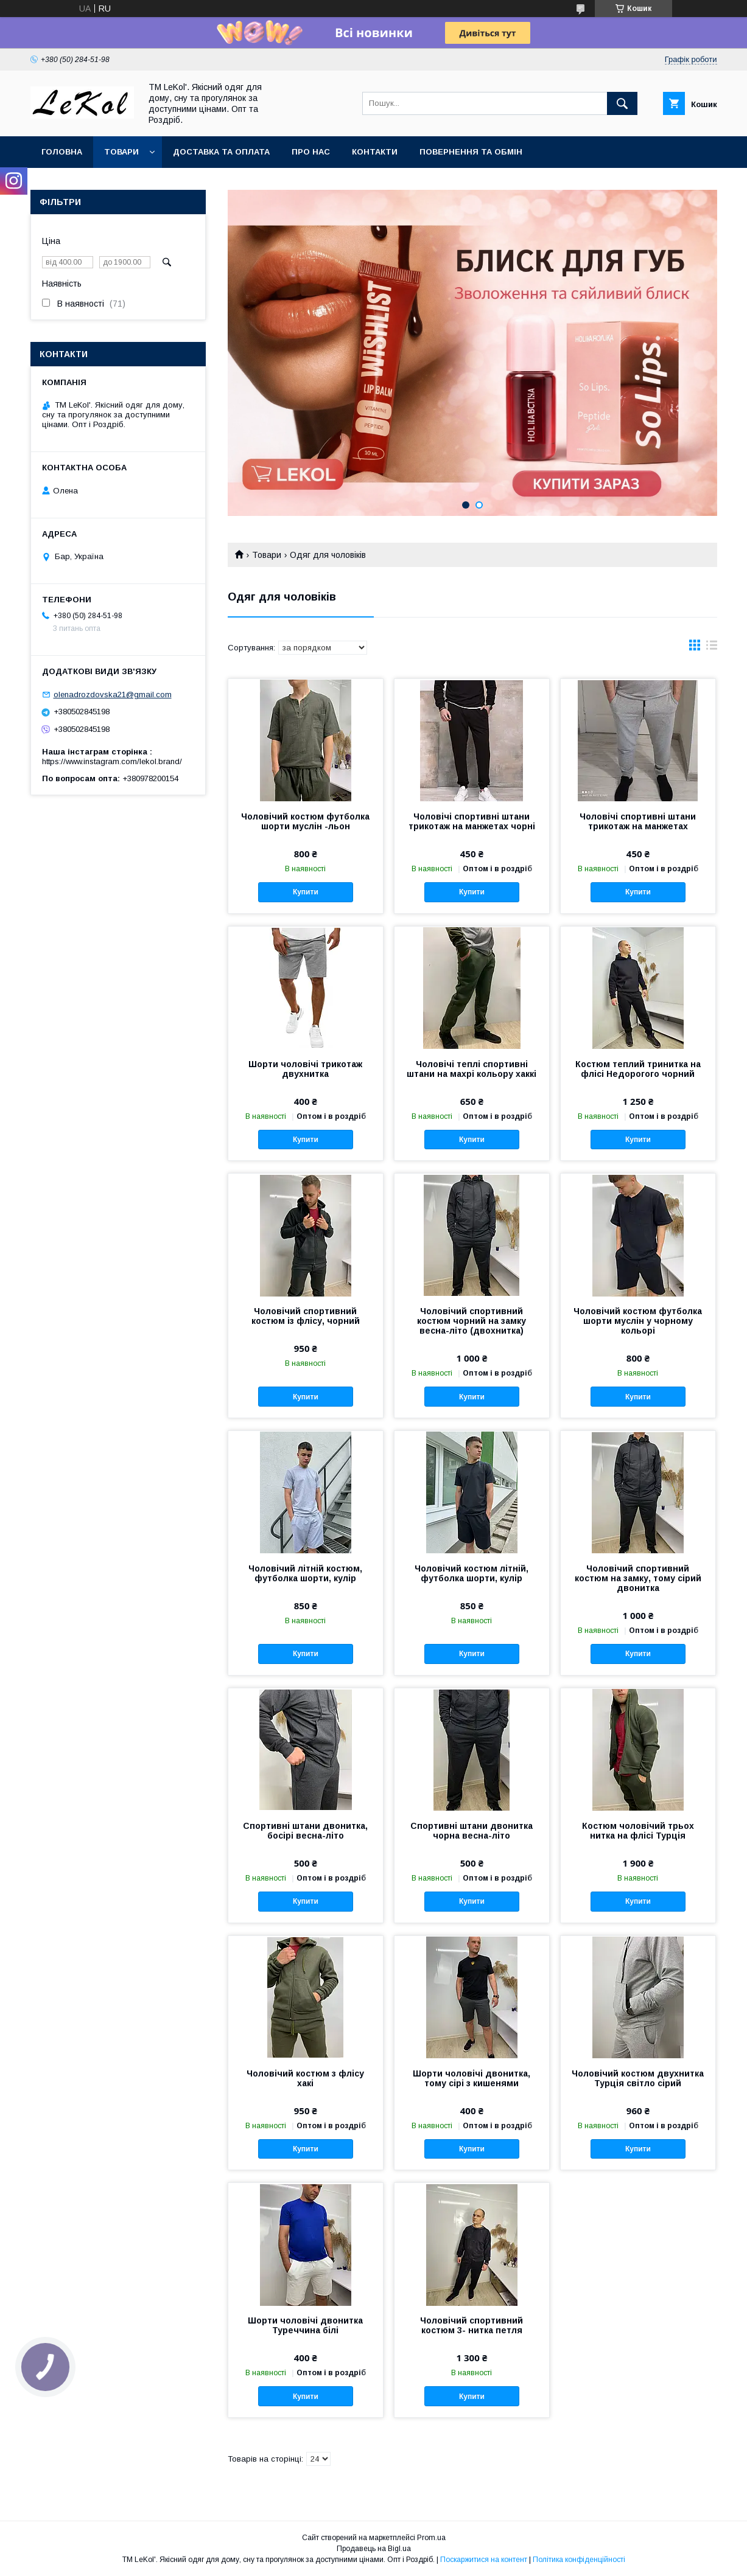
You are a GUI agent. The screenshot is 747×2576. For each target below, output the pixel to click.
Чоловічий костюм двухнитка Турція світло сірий (638, 2078)
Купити (305, 892)
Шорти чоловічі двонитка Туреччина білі (305, 2325)
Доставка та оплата (221, 151)
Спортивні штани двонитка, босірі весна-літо (305, 1830)
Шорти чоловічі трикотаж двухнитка (305, 1069)
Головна (61, 151)
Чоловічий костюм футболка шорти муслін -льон (305, 821)
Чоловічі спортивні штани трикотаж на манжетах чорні (472, 821)
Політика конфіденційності (579, 2559)
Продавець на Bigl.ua (374, 2548)
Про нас (311, 151)
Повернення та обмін (470, 151)
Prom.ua (431, 2537)
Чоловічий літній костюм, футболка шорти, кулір (305, 1573)
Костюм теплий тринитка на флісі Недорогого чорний (638, 1069)
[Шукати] (622, 103)
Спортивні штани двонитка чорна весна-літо (471, 1830)
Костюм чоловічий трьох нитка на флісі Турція (638, 1830)
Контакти (375, 151)
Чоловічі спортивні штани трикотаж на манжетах (638, 821)
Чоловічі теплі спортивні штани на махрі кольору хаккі (471, 1069)
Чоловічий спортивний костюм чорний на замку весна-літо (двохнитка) (471, 1320)
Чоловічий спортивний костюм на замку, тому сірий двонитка (638, 1578)
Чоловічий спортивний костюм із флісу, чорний (305, 1316)
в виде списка (711, 647)
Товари (121, 151)
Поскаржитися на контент (483, 2559)
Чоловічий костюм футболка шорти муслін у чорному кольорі (637, 1320)
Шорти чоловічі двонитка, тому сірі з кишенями (471, 2078)
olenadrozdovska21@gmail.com (113, 694)
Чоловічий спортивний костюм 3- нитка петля (471, 2325)
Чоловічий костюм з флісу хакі (305, 2078)
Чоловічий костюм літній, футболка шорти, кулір (471, 1573)
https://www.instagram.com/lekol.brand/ (112, 761)
